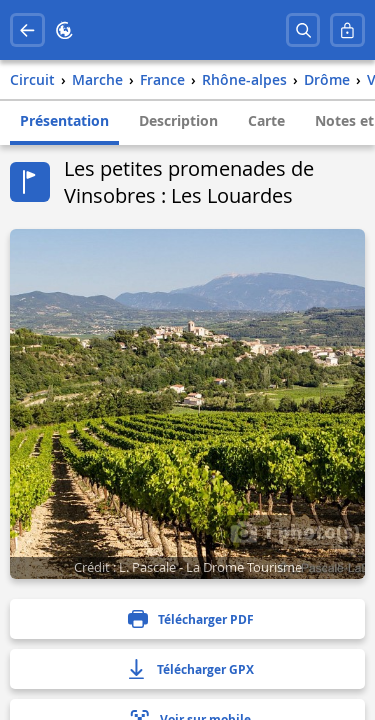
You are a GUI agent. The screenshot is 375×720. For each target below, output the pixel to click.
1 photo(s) (295, 531)
